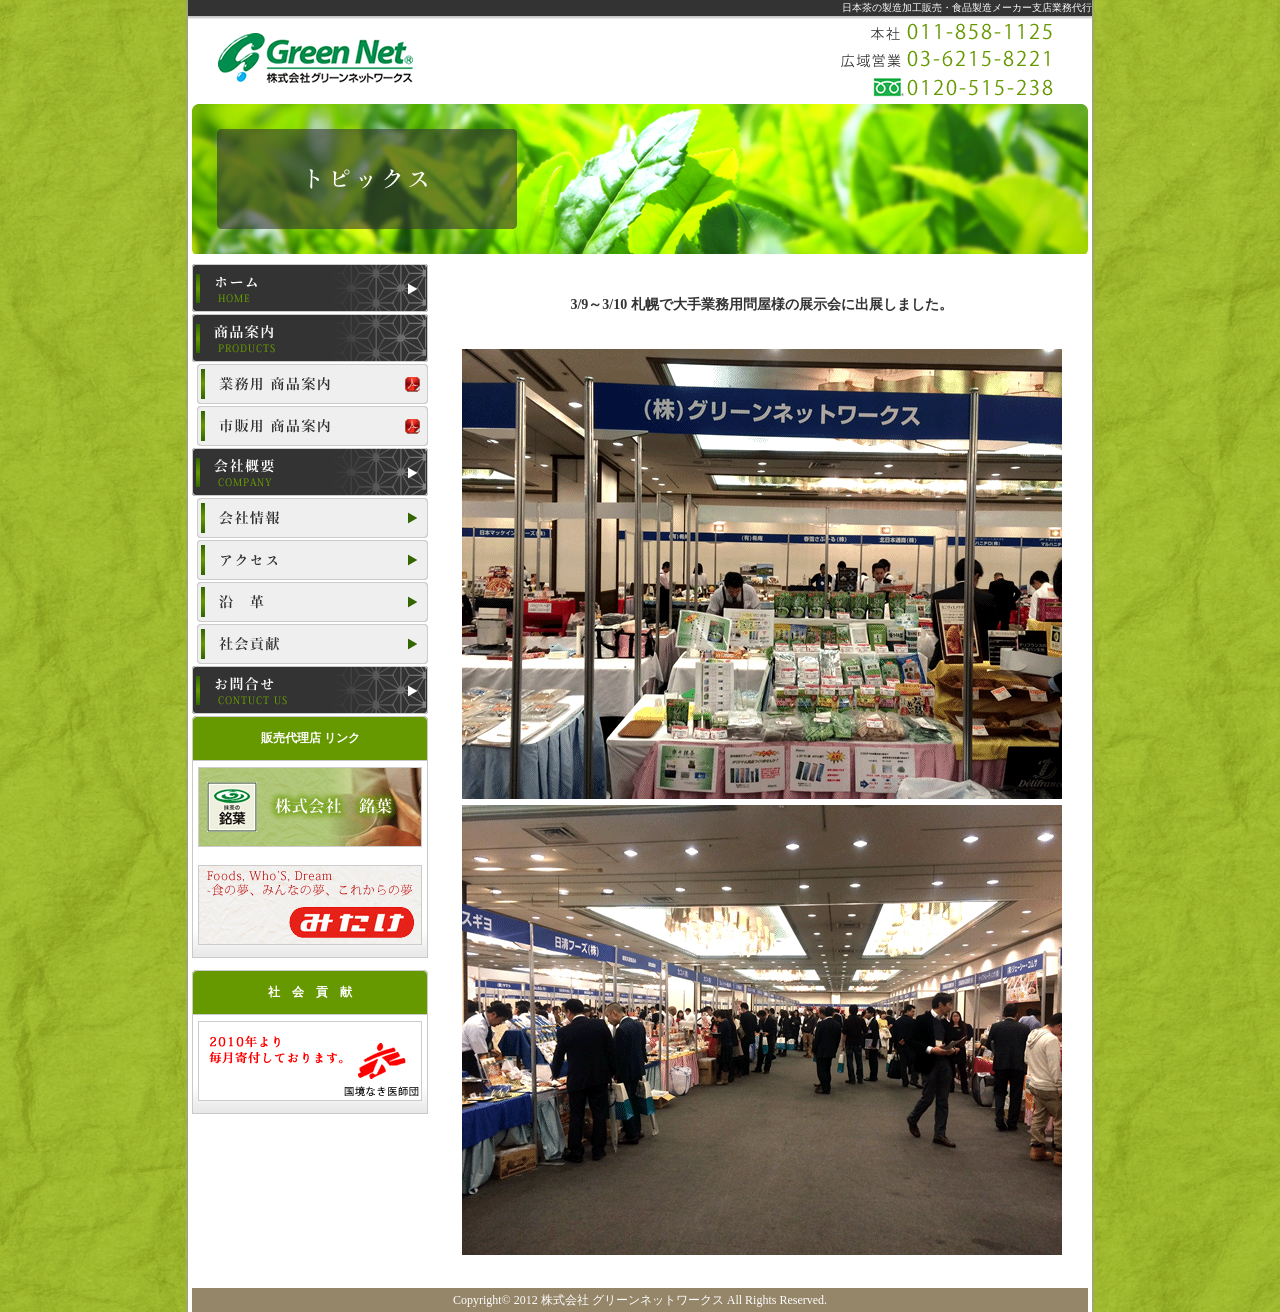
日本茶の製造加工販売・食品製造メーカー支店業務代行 (967, 7)
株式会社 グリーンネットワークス (632, 1300)
